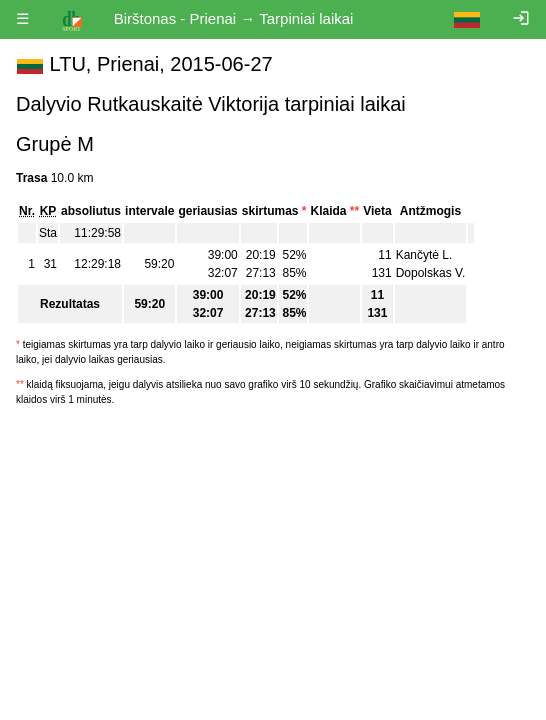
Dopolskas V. (431, 273)
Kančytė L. (424, 255)
